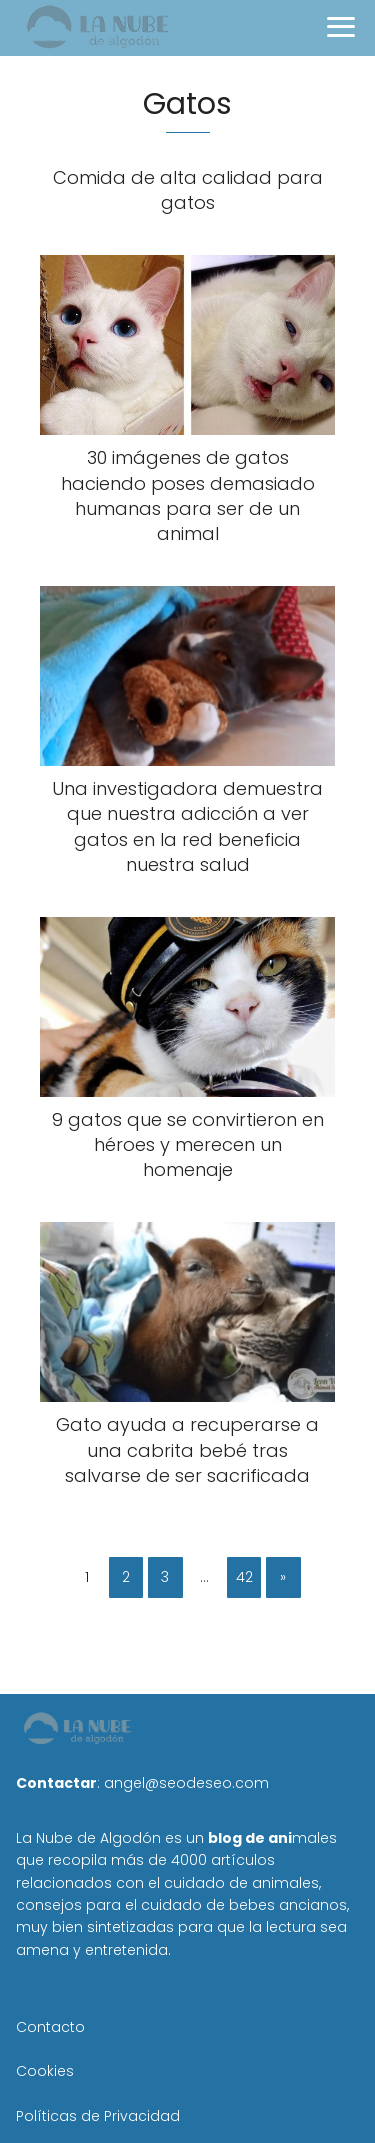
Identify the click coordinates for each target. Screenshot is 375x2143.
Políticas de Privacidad (98, 2116)
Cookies (45, 2071)
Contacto (50, 2027)
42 (244, 1577)
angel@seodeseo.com (186, 1783)
